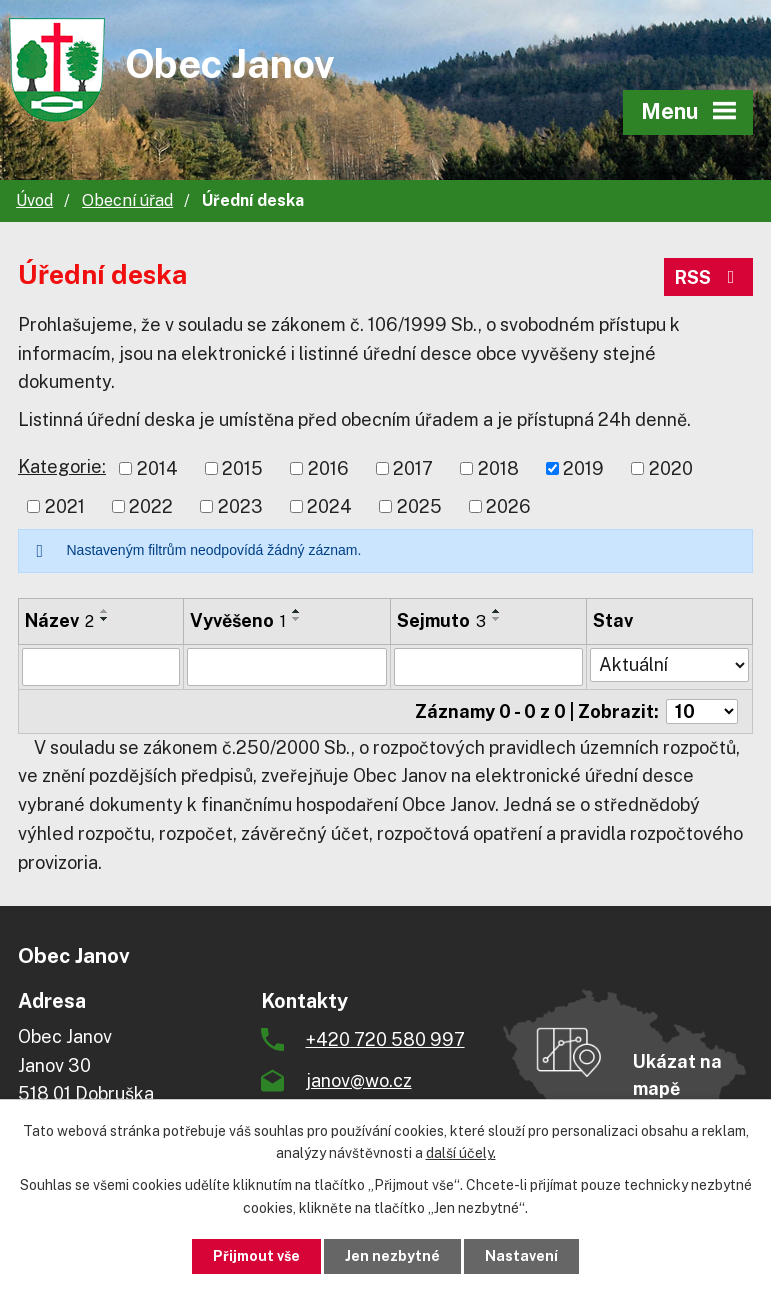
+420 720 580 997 (385, 1039)
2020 (671, 468)
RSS (709, 277)
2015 (242, 468)
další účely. (461, 1154)
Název (59, 620)
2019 (583, 468)
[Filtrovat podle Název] (101, 667)
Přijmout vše (256, 1256)
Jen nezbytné (392, 1256)
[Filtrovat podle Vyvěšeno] (287, 667)
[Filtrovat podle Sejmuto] (488, 667)
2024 (329, 506)
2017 (413, 468)
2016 (328, 468)
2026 (508, 506)
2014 (157, 468)
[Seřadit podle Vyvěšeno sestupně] (297, 619)
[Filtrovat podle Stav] (669, 665)
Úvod (34, 200)
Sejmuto (441, 620)
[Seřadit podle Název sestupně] (105, 619)
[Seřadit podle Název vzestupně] (105, 611)
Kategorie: (62, 466)
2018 (498, 468)
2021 (65, 506)
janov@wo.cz (359, 1080)
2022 (151, 506)
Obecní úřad (127, 200)
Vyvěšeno (238, 620)
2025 (419, 506)
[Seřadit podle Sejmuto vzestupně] (497, 611)
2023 (240, 506)
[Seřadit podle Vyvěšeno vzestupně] (297, 611)
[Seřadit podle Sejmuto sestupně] (497, 619)
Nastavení (521, 1256)
